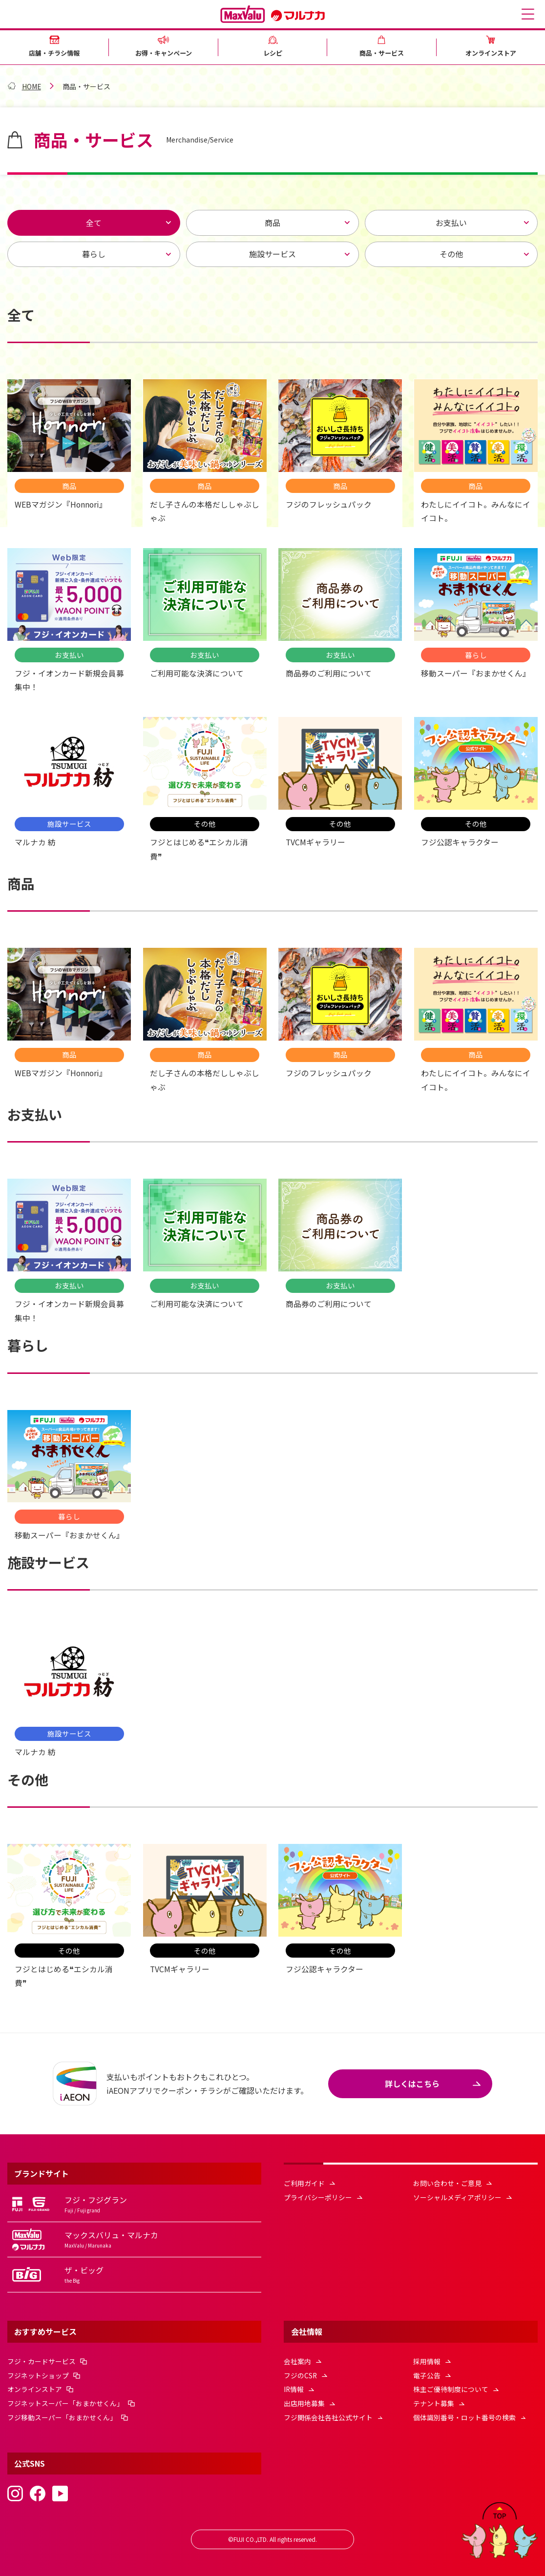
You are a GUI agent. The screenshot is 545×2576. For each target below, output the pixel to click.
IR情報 (294, 2387)
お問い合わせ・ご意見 (447, 2180)
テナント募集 (433, 2402)
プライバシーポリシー (318, 2194)
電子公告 (426, 2373)
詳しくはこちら (412, 2080)
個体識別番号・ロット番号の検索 (464, 2415)
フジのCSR (300, 2373)
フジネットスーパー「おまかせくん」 (65, 2402)
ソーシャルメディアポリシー (457, 2194)
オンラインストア (34, 2387)
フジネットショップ (38, 2373)
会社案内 (297, 2359)
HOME (32, 88)
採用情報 (426, 2359)
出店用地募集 (304, 2402)
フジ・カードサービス (41, 2359)
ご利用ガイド (304, 2180)
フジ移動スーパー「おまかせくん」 (62, 2415)
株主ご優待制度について (450, 2387)
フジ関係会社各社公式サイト (328, 2415)
